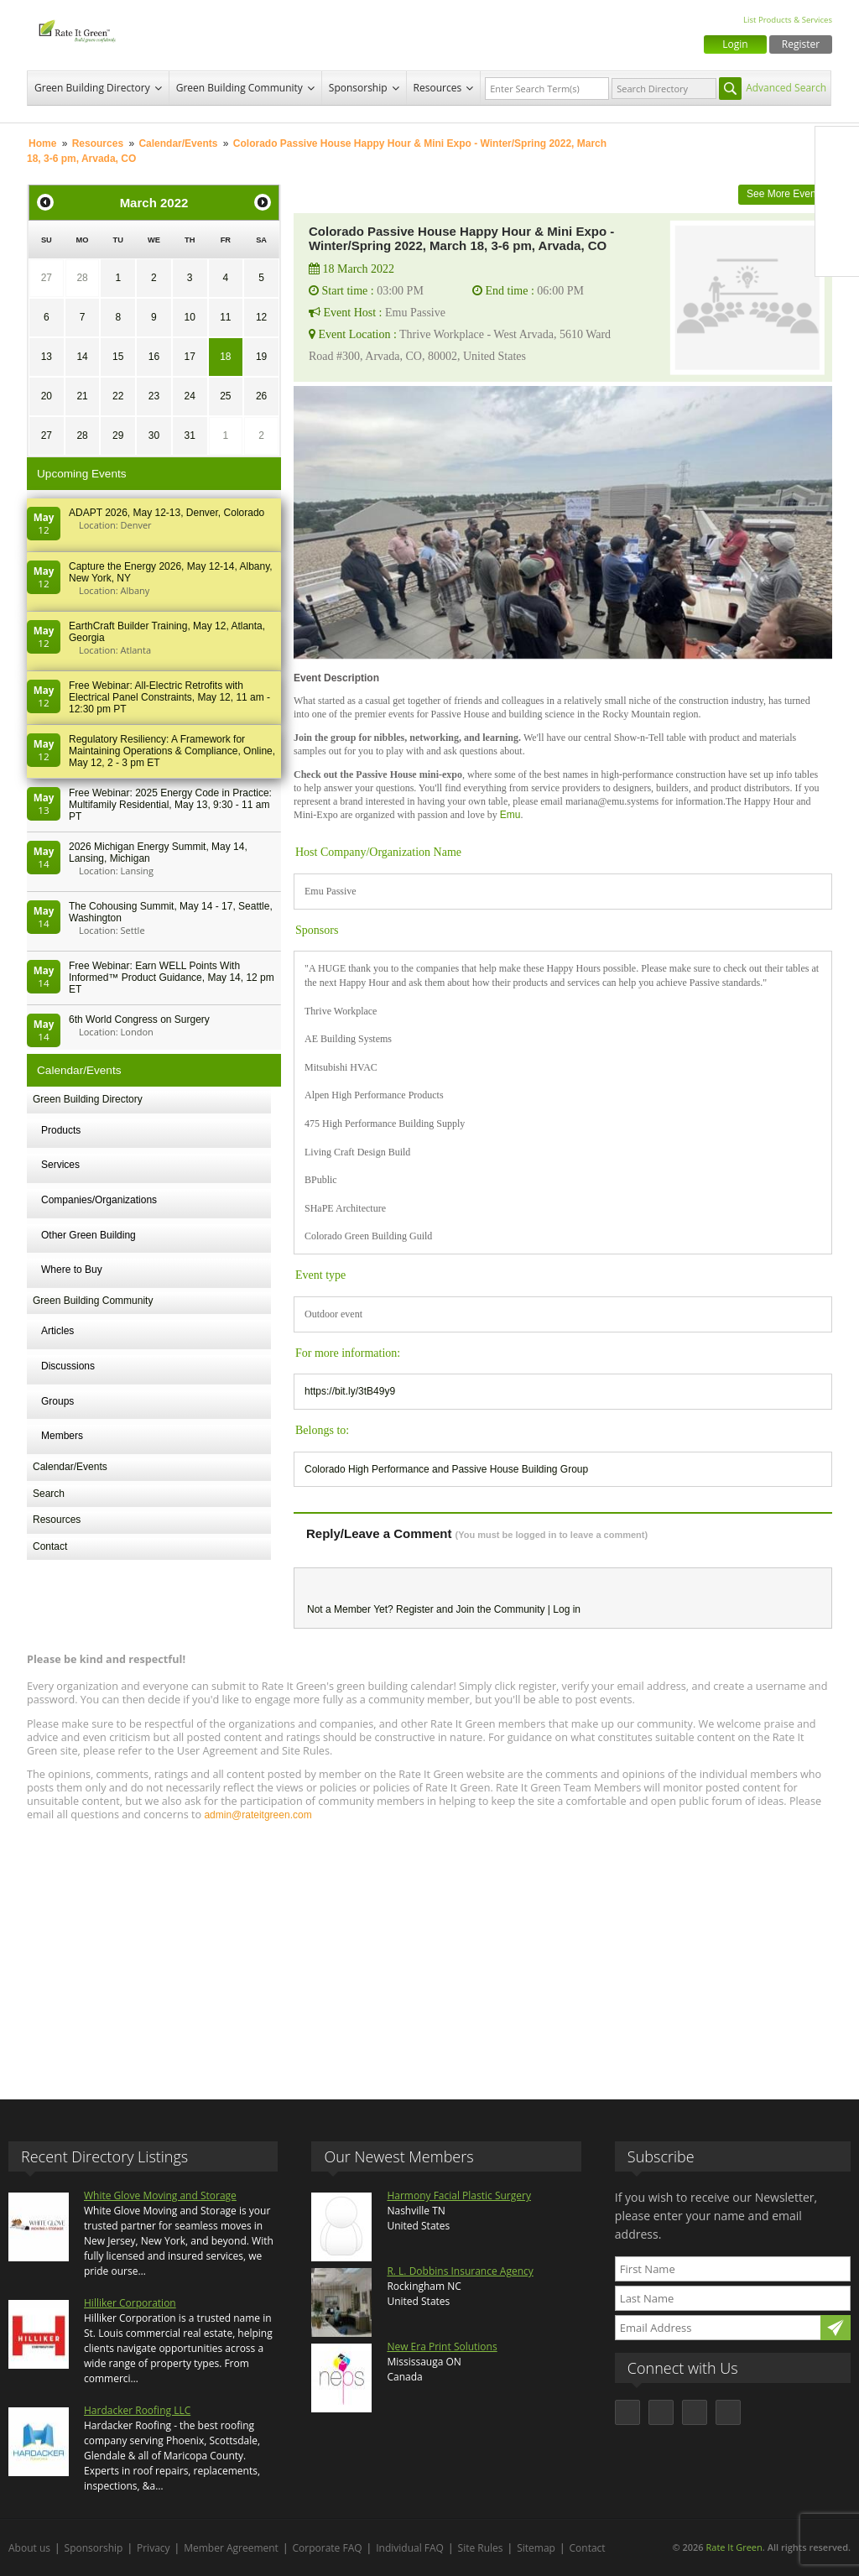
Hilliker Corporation (130, 2303)
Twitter (837, 183)
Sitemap (536, 2548)
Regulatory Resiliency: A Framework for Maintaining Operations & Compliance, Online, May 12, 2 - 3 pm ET (172, 751)
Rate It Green (733, 2547)
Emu (510, 815)
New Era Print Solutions (442, 2346)
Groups (57, 1401)
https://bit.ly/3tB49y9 (350, 1391)
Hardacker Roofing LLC (137, 2410)
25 (225, 396)
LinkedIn (837, 219)
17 (189, 356)
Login (734, 44)
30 (153, 435)
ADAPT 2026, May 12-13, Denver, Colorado (166, 513)
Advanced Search (786, 88)
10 (189, 317)
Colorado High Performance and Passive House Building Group (446, 1469)
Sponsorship (358, 88)
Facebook (837, 148)
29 (117, 435)
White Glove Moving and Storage (160, 2195)
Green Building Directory (92, 88)
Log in (566, 1609)
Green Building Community (239, 88)
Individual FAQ (410, 2548)
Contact (50, 1546)
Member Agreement (231, 2548)
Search (49, 1493)
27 (46, 278)
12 (261, 317)
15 (117, 356)
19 (261, 356)
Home (42, 143)
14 (81, 356)
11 (225, 317)
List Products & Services (787, 19)
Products (61, 1130)
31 (189, 435)
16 (153, 356)
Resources (438, 88)
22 (117, 396)
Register (801, 44)
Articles (57, 1331)
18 (225, 356)
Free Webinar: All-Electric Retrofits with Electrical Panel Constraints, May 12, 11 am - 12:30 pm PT (169, 697)
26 (261, 396)
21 (81, 396)
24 (189, 396)
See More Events (785, 194)
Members (62, 1436)
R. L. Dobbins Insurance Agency (460, 2271)
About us (29, 2548)
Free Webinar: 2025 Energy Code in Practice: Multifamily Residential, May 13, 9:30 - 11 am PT (170, 804)
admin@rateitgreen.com (257, 1815)
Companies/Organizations (99, 1200)
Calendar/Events (177, 143)
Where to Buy (71, 1269)
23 (153, 396)
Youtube (837, 254)
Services (60, 1165)
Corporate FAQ (327, 2548)
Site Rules (480, 2548)
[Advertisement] (429, 1952)
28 (81, 278)
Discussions (68, 1366)
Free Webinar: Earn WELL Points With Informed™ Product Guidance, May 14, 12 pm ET (171, 977)
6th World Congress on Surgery (139, 1019)
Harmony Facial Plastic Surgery (459, 2195)
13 (46, 356)
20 (46, 396)
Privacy (153, 2548)
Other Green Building (88, 1235)
